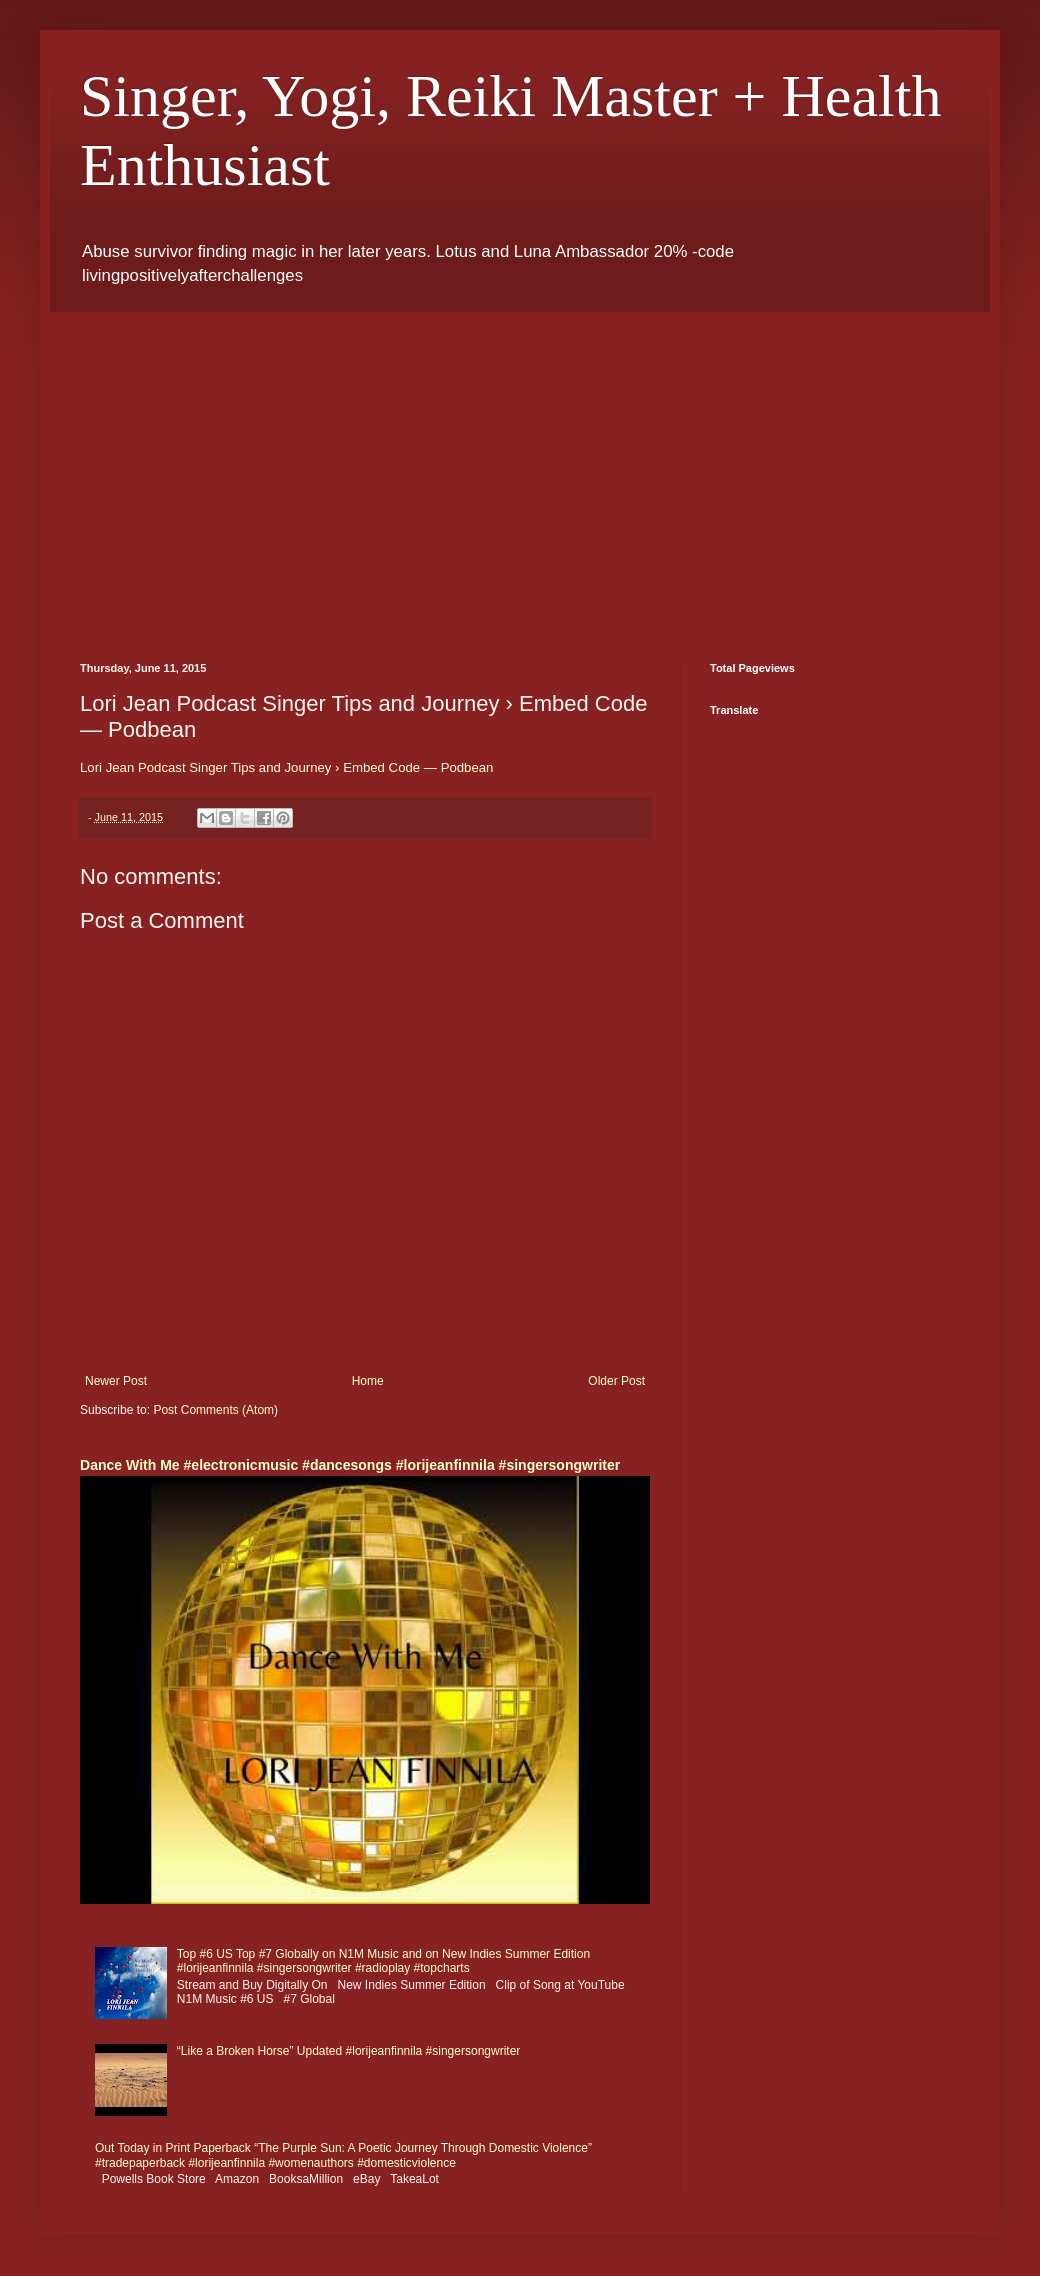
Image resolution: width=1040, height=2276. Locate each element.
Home (368, 1381)
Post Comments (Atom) (215, 1410)
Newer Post (116, 1381)
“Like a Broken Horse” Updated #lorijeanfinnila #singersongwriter (349, 2051)
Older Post (616, 1381)
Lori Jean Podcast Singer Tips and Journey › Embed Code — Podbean (286, 767)
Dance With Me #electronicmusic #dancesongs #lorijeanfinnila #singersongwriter (350, 1465)
